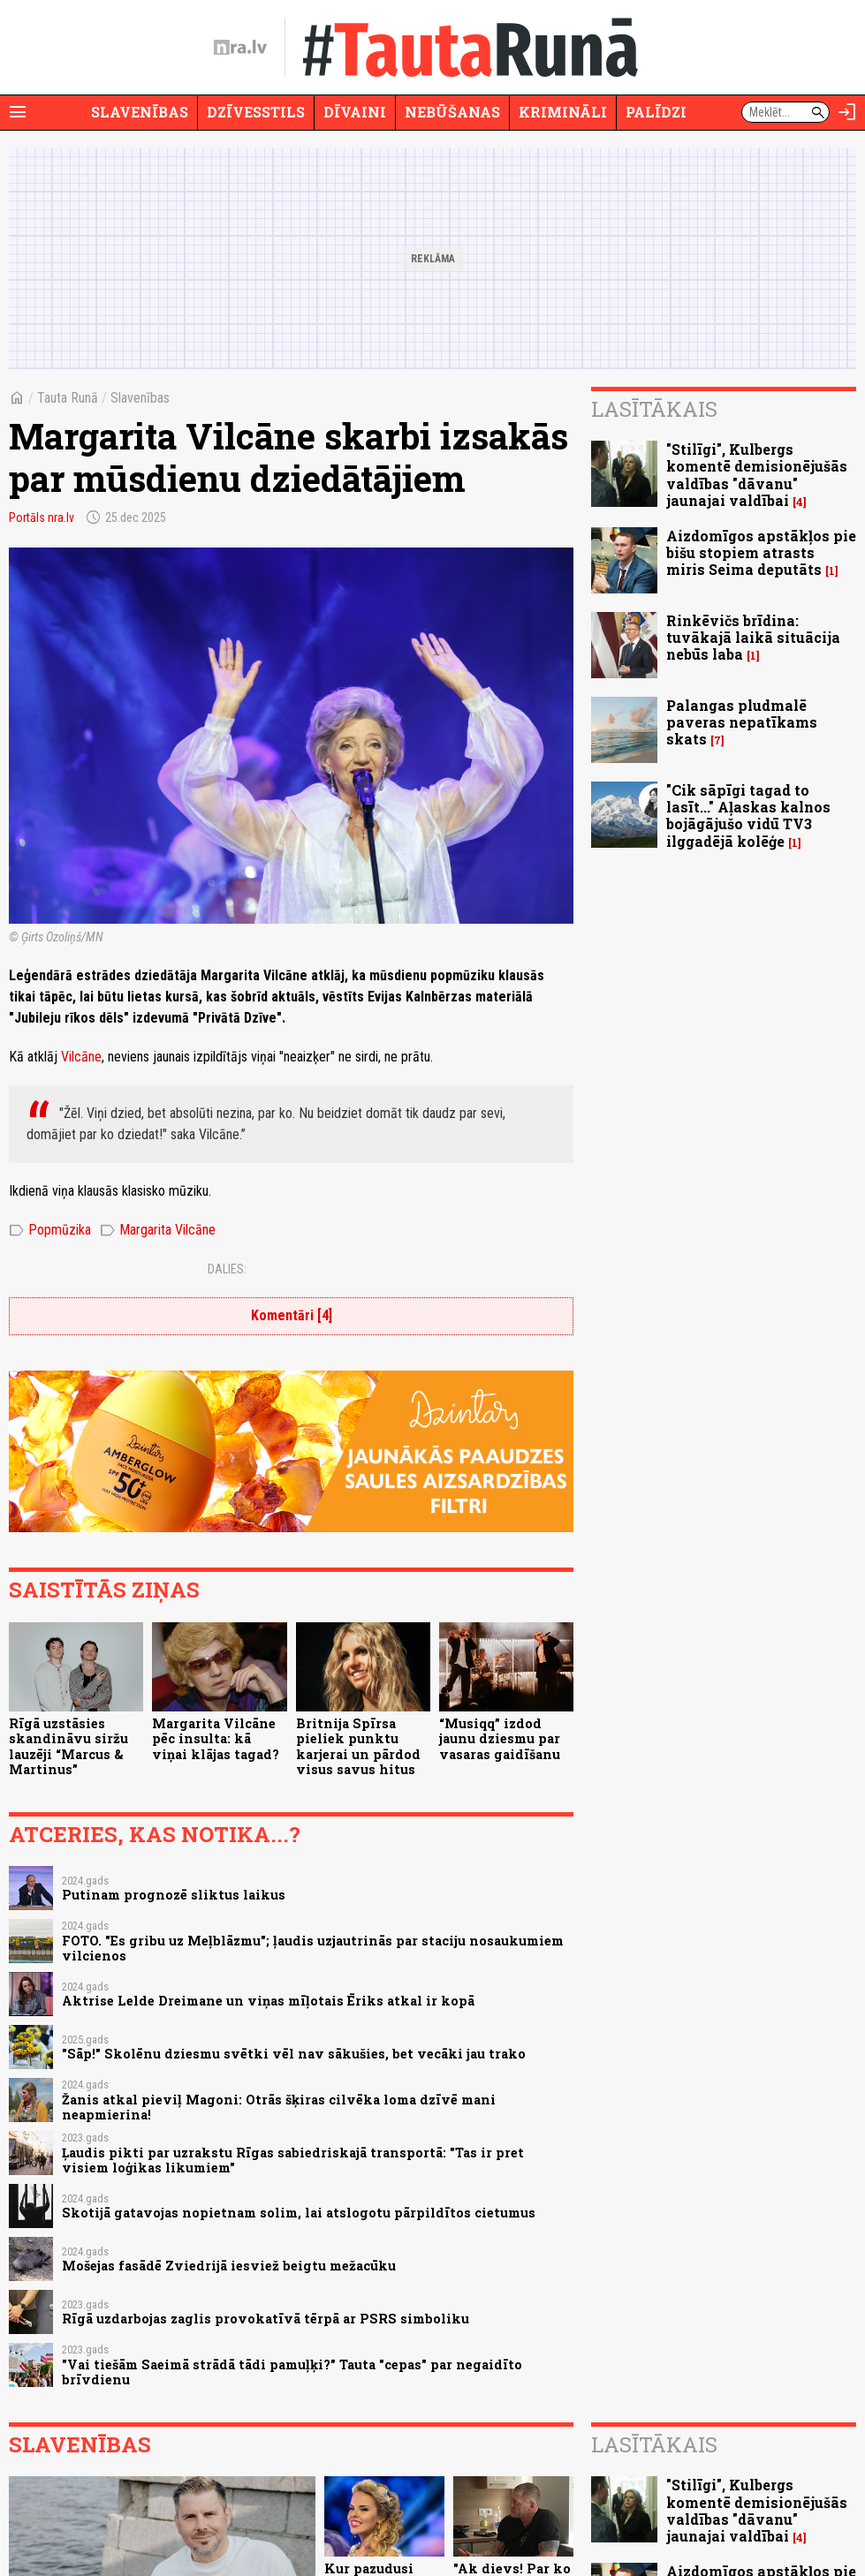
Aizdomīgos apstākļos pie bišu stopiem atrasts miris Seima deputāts (761, 552)
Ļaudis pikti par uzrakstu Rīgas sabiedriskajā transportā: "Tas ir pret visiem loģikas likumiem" (293, 2160)
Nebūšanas (452, 111)
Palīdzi (656, 111)
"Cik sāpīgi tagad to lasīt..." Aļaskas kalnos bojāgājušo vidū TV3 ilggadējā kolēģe (748, 815)
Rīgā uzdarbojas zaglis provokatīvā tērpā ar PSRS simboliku (265, 2318)
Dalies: (227, 1269)
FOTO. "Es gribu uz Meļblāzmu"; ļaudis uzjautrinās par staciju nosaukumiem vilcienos (313, 1948)
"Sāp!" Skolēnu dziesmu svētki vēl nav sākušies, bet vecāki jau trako (294, 2053)
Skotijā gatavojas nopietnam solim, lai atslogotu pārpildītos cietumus (298, 2212)
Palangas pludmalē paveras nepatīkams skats (741, 722)
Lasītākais (654, 409)
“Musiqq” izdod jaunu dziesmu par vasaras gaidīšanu (499, 1739)
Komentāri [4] (291, 1315)
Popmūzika (50, 1230)
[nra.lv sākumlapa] (240, 48)
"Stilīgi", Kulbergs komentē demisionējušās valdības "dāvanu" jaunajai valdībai (756, 475)
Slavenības (139, 111)
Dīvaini (354, 111)
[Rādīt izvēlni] (17, 112)
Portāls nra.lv (41, 517)
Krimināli (563, 111)
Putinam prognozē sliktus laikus (173, 1894)
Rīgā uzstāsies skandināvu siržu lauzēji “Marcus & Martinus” (68, 1746)
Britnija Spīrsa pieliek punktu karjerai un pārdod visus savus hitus (358, 1746)
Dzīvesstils (256, 111)
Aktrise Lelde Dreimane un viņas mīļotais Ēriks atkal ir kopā (268, 2000)
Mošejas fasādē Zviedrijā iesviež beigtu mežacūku (229, 2265)
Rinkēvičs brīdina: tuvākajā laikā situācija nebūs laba (753, 637)
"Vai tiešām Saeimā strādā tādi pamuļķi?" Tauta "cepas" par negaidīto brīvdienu (292, 2372)
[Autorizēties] (847, 112)
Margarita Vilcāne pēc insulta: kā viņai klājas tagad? (215, 1739)
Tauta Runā (67, 397)
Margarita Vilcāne (158, 1230)
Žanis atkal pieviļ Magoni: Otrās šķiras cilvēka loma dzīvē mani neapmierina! (279, 2107)
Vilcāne (81, 1056)
